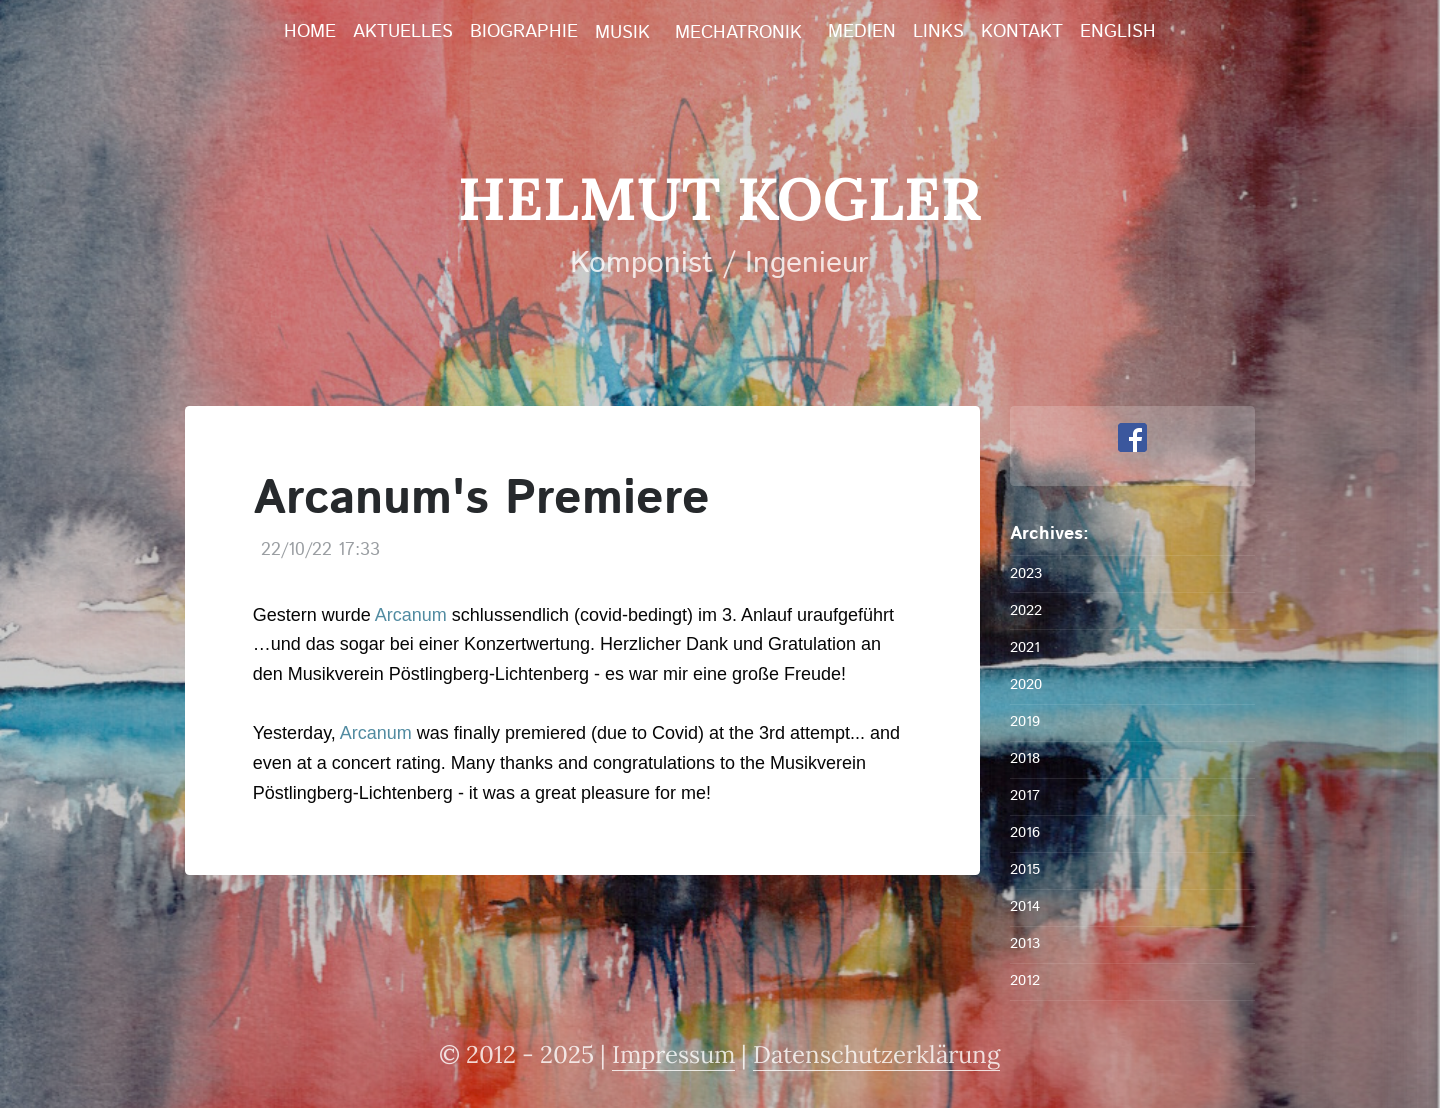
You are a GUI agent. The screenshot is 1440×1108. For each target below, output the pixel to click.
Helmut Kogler (720, 198)
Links (938, 32)
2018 (1025, 758)
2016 (1025, 832)
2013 (1025, 943)
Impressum (673, 1054)
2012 (1025, 980)
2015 (1025, 869)
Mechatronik (738, 33)
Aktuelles (403, 32)
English (1118, 32)
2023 (1026, 573)
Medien (862, 32)
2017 (1025, 795)
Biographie (524, 32)
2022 (1026, 610)
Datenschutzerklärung (876, 1054)
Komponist (641, 263)
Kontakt (1022, 32)
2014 (1025, 906)
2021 (1025, 647)
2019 (1025, 721)
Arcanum (411, 615)
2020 (1026, 684)
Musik (622, 33)
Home (310, 32)
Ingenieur (807, 263)
